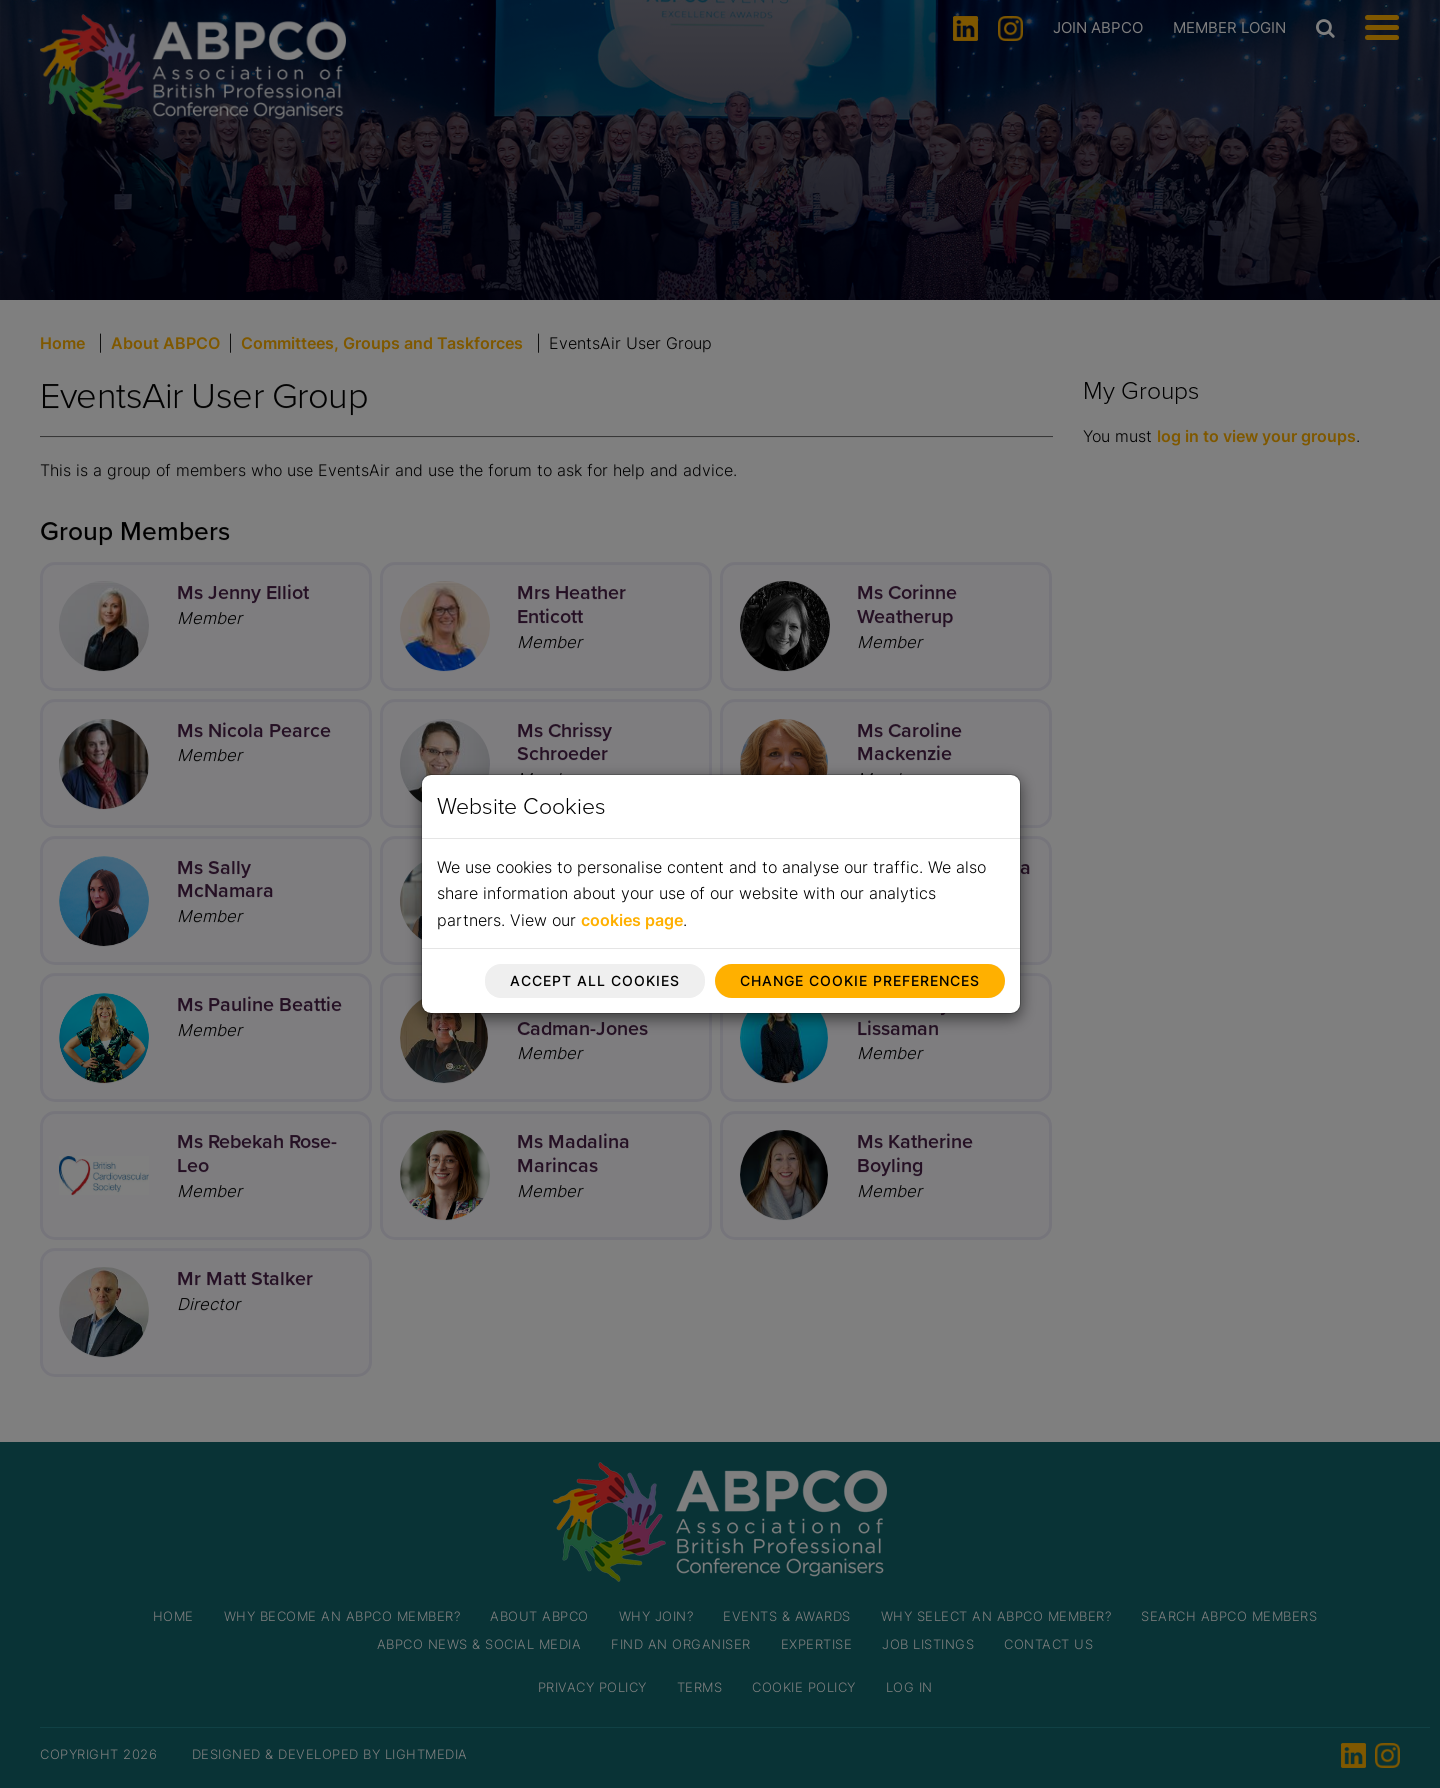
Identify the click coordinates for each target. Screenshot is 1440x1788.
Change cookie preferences (860, 980)
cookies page (632, 920)
